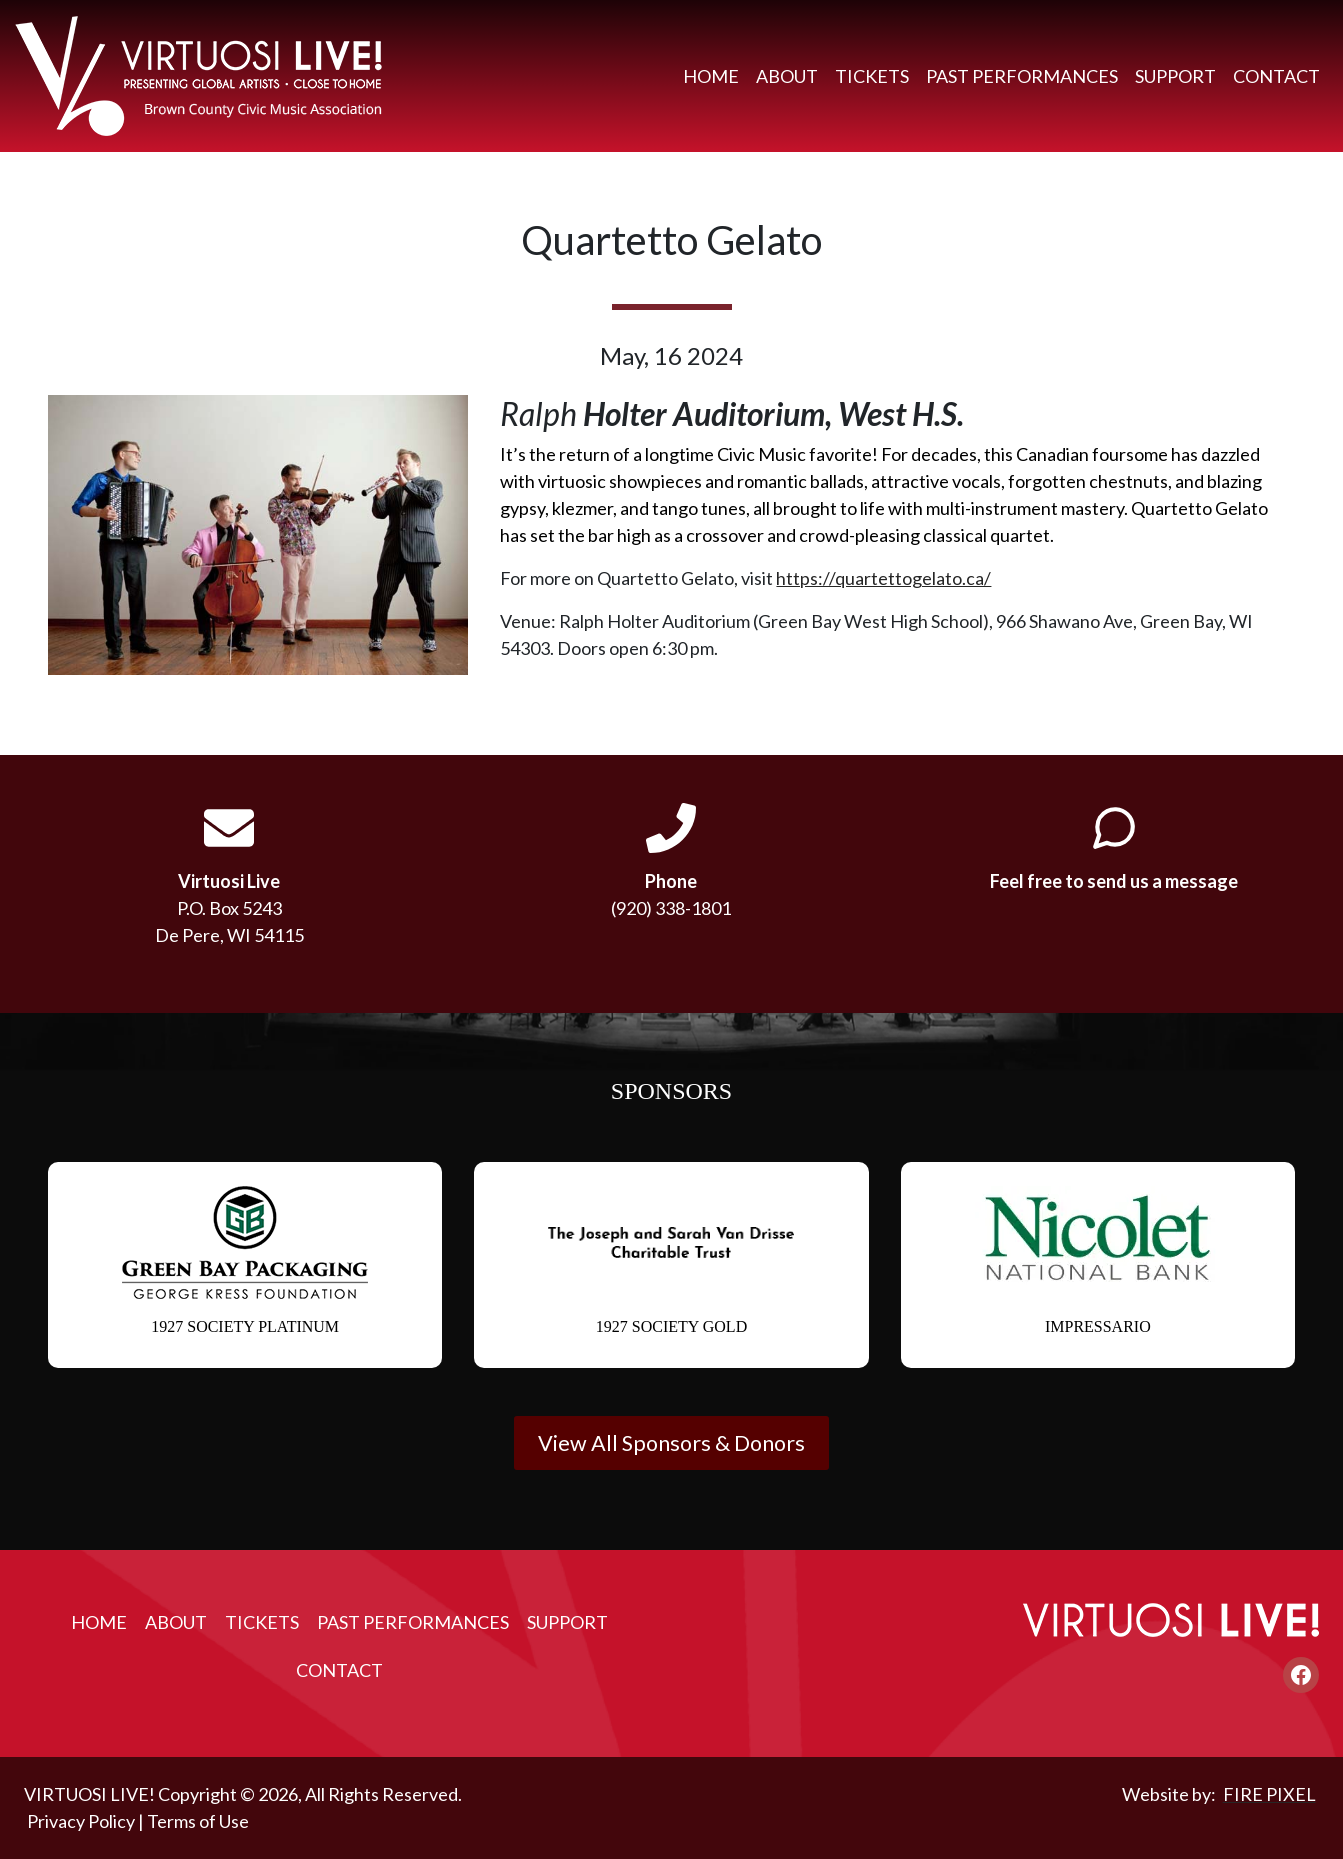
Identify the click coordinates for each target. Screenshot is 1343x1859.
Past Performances (1022, 76)
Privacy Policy (81, 1821)
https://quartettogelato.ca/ (883, 578)
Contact (1276, 76)
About (787, 76)
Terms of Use (198, 1821)
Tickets (872, 76)
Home (711, 76)
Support (1175, 76)
